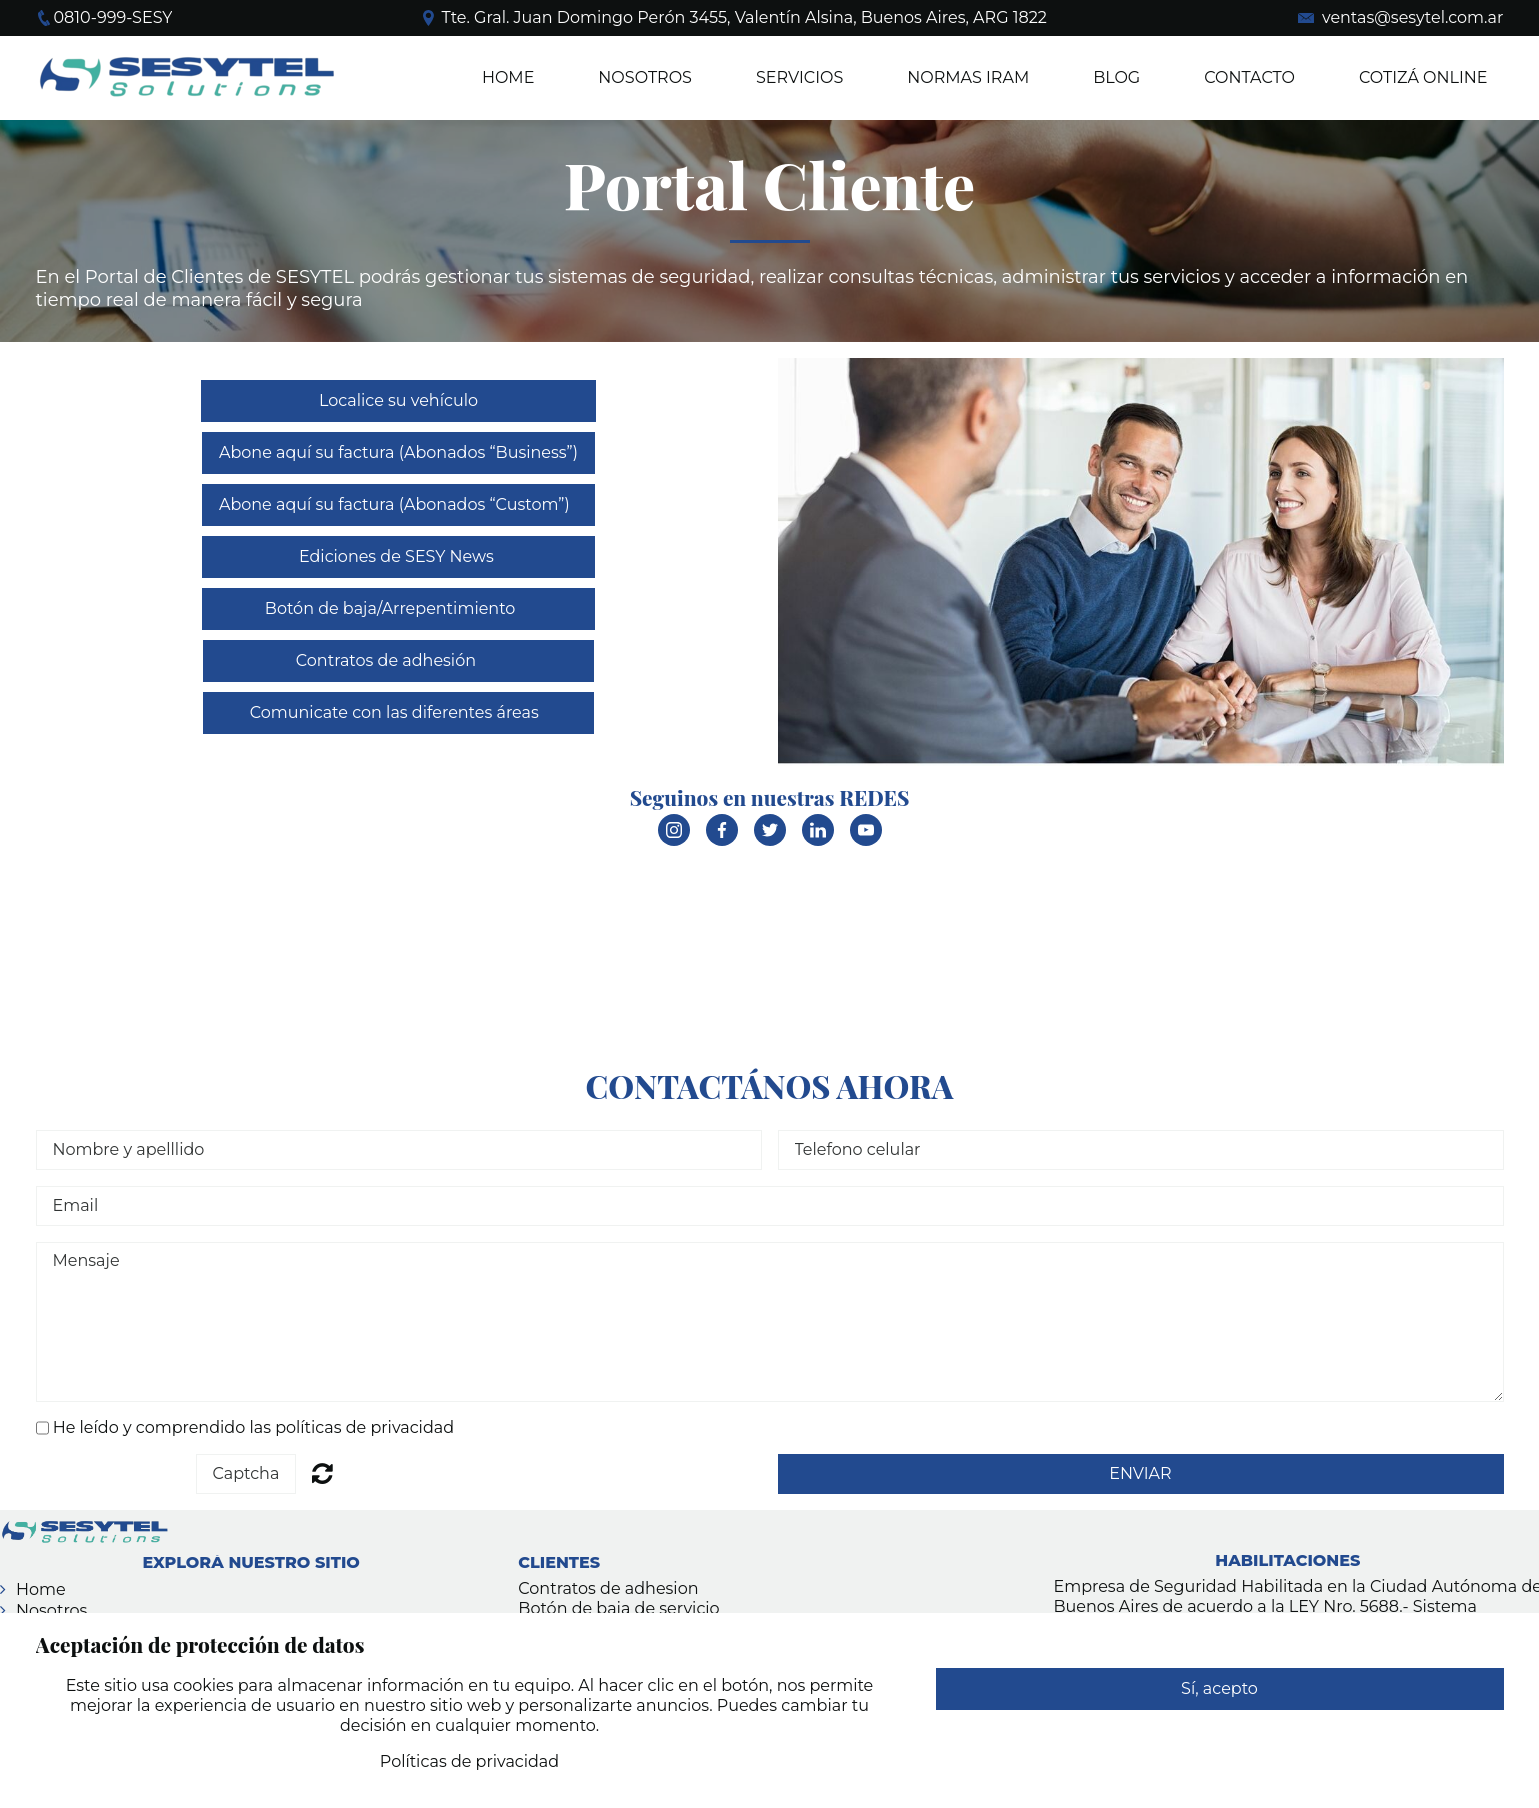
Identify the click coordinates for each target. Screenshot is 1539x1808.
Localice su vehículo (398, 400)
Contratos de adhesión (398, 660)
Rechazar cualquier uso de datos (1219, 1730)
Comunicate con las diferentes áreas (398, 712)
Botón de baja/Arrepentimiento (399, 608)
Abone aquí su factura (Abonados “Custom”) (398, 504)
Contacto (1249, 77)
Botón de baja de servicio (618, 1608)
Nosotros (51, 1610)
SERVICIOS (799, 77)
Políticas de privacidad (469, 1761)
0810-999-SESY (113, 17)
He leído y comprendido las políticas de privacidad (253, 1427)
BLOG (1116, 77)
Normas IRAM (968, 77)
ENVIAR (1140, 1473)
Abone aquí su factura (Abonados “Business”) (398, 452)
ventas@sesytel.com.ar (1413, 17)
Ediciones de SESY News (398, 556)
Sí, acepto (1219, 1688)
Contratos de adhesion (608, 1588)
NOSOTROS (645, 77)
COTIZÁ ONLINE (1423, 77)
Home (508, 77)
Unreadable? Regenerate (322, 1473)
